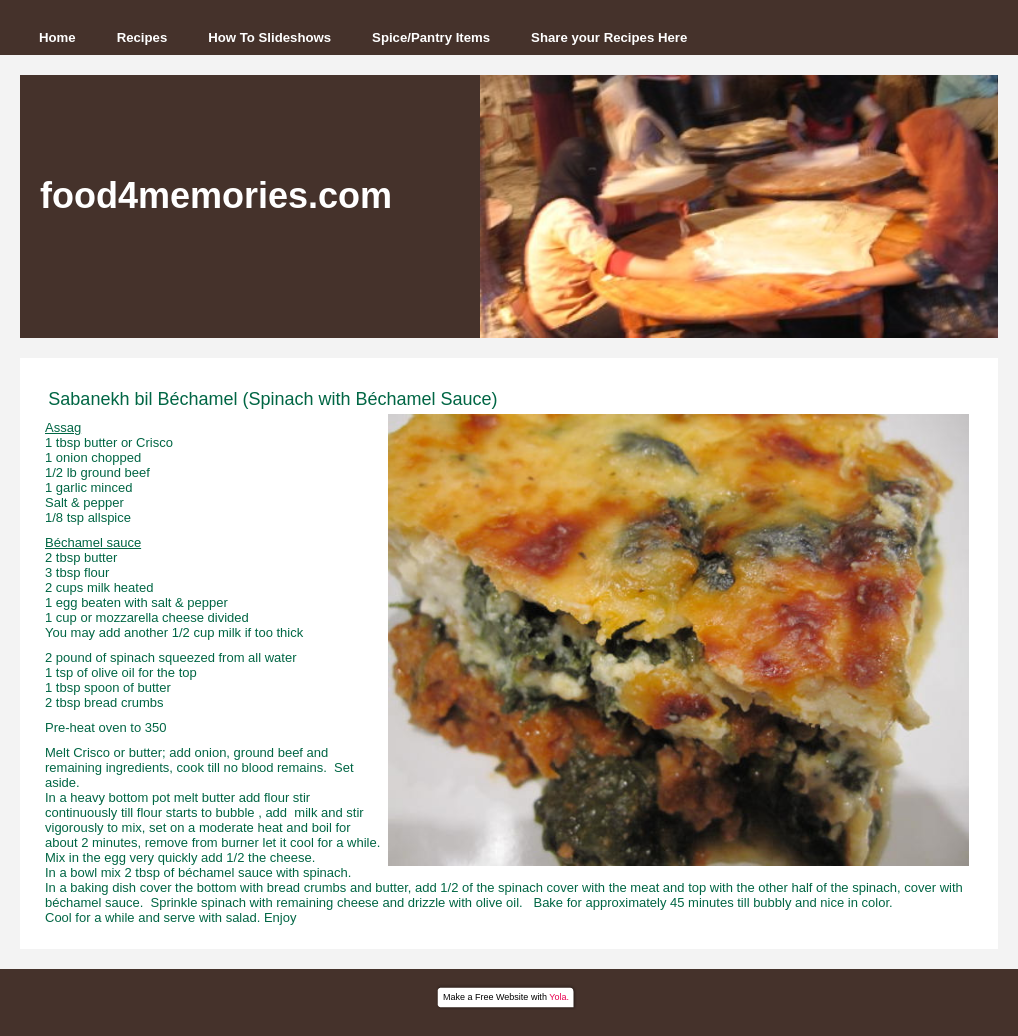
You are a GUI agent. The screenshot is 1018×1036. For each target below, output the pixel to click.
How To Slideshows (269, 37)
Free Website (501, 997)
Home (57, 37)
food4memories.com (216, 195)
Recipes (142, 37)
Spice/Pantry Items (431, 37)
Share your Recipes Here (609, 37)
